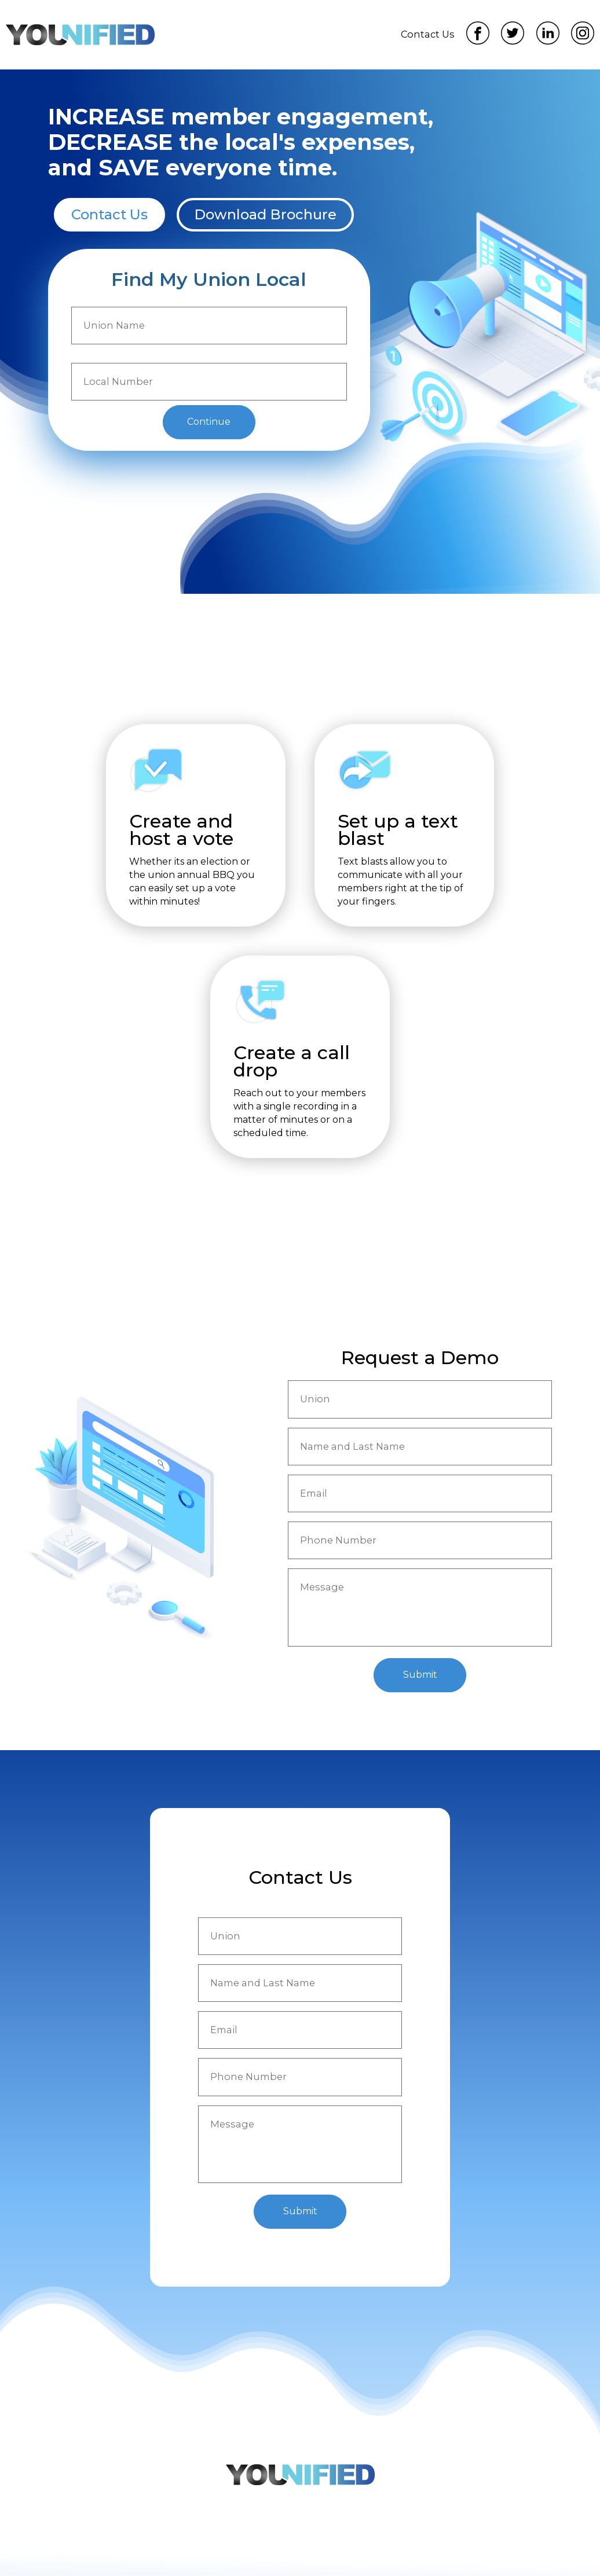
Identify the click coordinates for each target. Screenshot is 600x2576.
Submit (420, 1674)
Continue (209, 421)
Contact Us (428, 34)
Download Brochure (265, 214)
